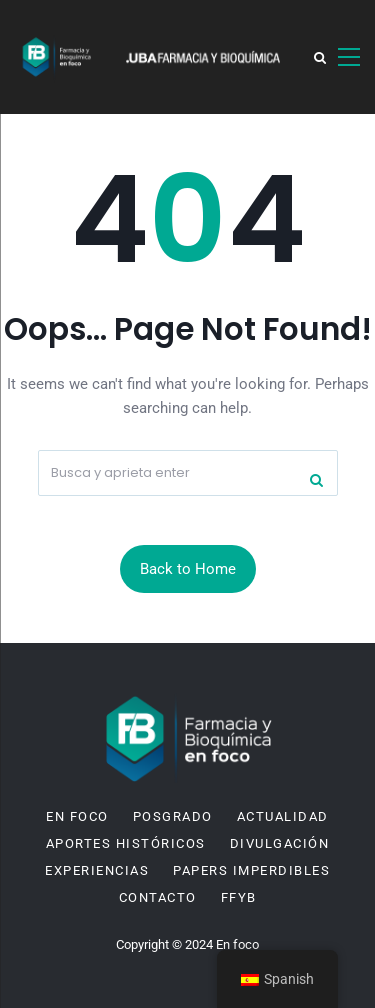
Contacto (158, 898)
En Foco (77, 817)
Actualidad (283, 817)
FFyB (239, 898)
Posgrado (173, 817)
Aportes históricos (126, 844)
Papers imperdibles (251, 871)
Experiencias (97, 871)
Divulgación (280, 844)
